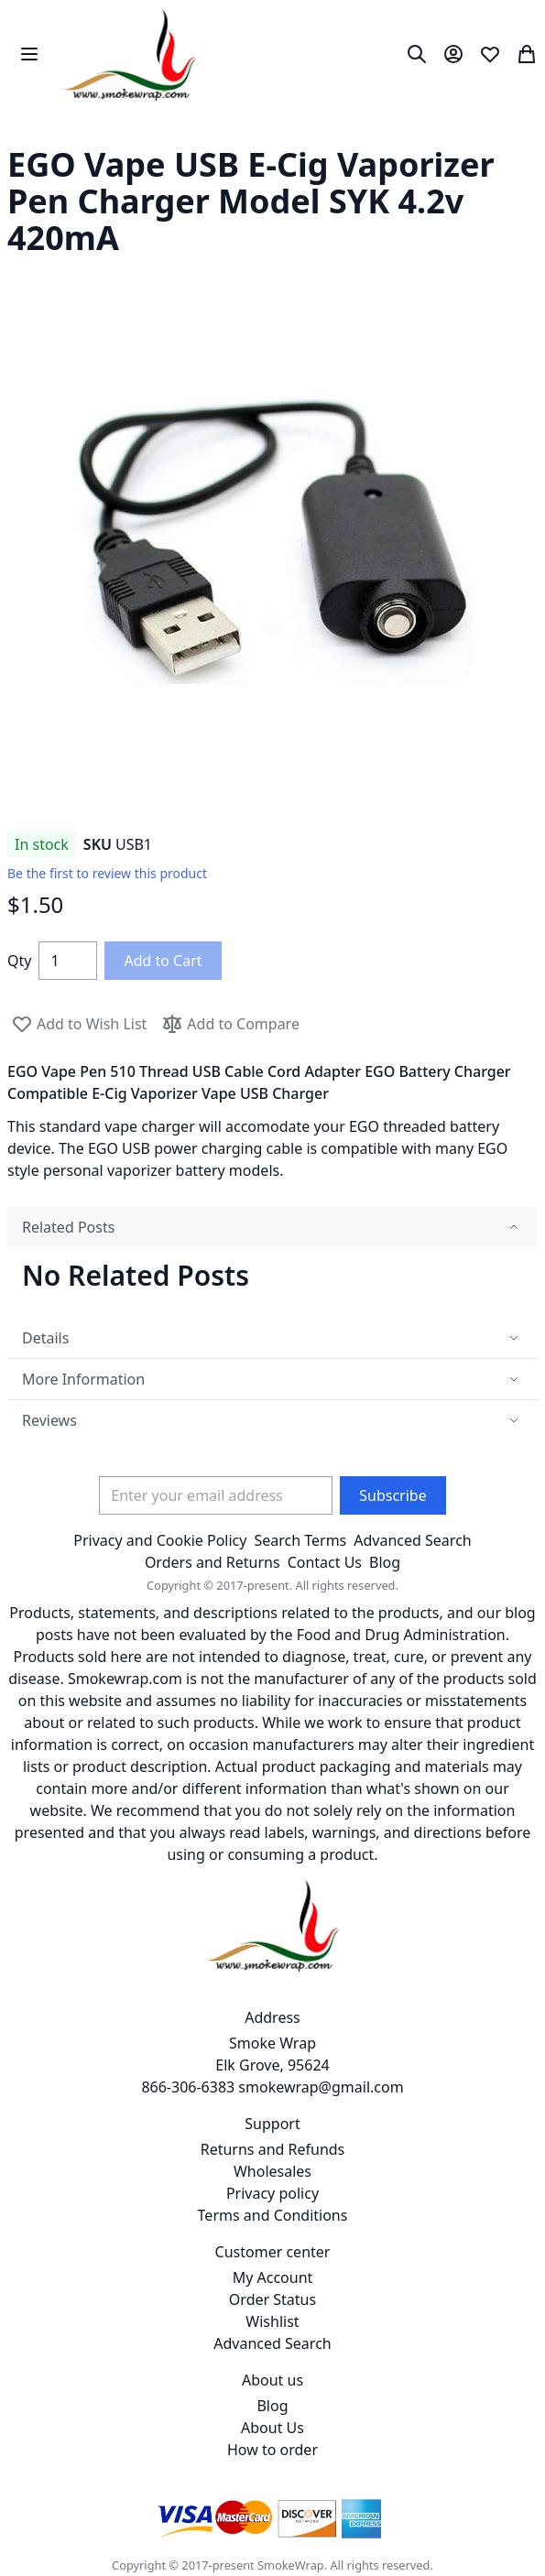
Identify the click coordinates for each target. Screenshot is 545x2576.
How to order (272, 2450)
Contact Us (325, 1562)
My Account (273, 2277)
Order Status (272, 2299)
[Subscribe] (392, 1495)
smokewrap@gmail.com (320, 2087)
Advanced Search (412, 1540)
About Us (272, 2428)
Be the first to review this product (107, 873)
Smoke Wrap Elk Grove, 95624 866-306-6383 (235, 2065)
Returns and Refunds (273, 2149)
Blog (384, 1562)
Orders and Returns (212, 1562)
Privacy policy (272, 2193)
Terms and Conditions (273, 2215)
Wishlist (272, 2321)
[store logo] (130, 54)
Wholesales (272, 2171)
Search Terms (300, 1540)
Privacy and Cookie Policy (159, 1540)
